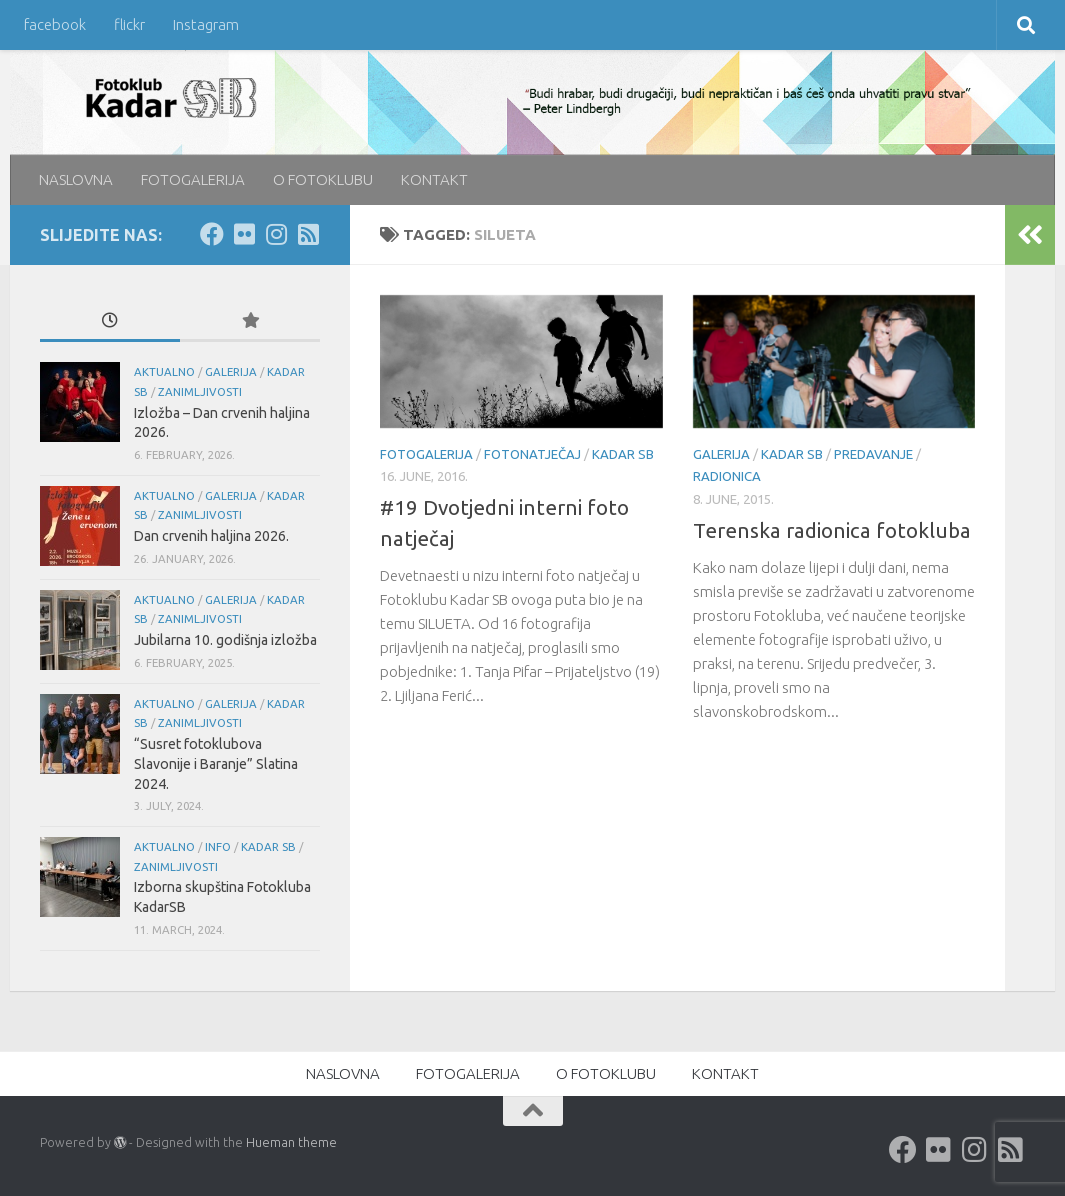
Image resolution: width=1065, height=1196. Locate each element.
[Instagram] (276, 234)
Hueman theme (291, 1142)
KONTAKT (434, 179)
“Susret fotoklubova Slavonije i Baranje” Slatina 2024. (216, 763)
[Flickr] (244, 234)
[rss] (308, 234)
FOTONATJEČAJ (532, 454)
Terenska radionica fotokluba (832, 530)
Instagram (206, 24)
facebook (55, 24)
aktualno (164, 371)
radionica (727, 476)
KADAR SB (623, 454)
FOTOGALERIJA (193, 179)
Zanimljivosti (200, 391)
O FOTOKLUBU (323, 179)
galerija (721, 454)
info (218, 846)
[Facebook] (212, 234)
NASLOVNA (76, 179)
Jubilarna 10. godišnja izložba (225, 640)
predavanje (873, 454)
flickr (129, 24)
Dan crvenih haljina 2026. (211, 536)
